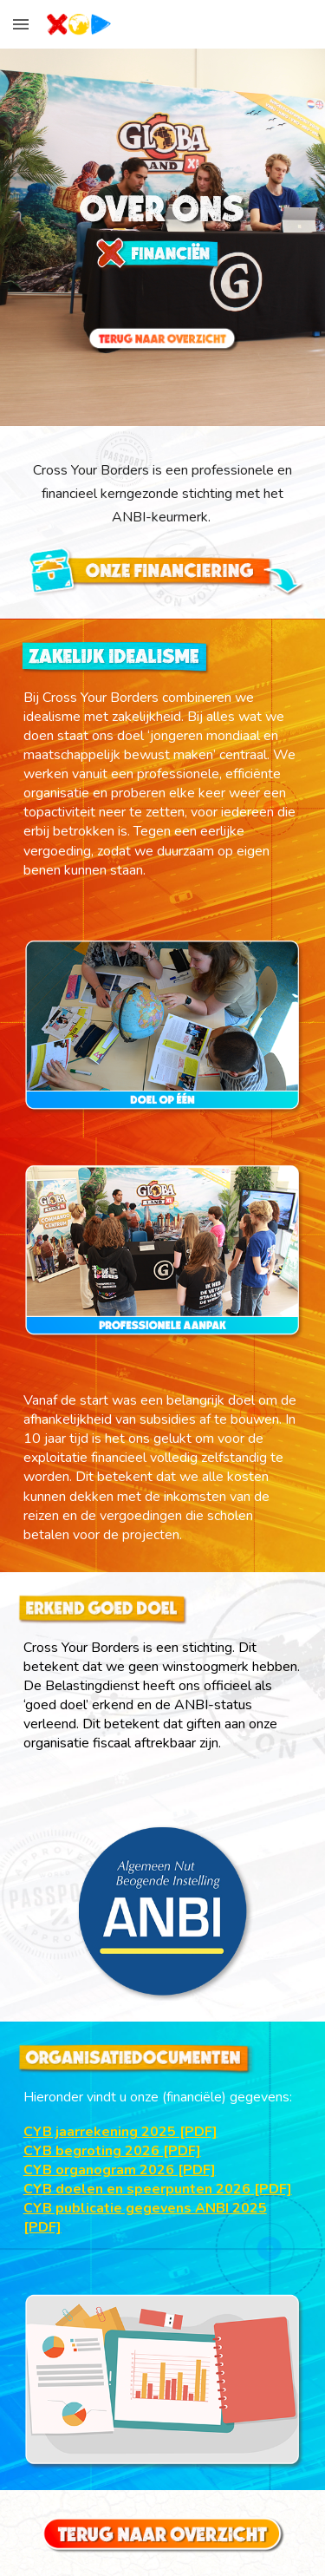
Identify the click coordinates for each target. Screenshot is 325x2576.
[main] (162, 494)
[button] (21, 24)
